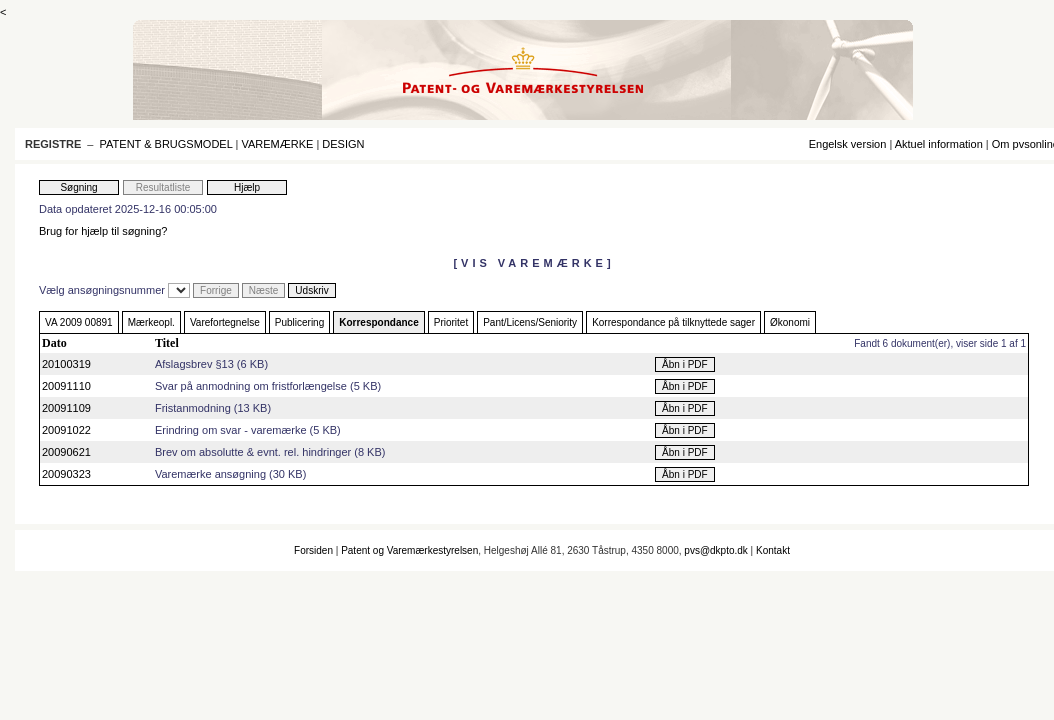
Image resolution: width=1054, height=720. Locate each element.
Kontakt (773, 550)
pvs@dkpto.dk (716, 550)
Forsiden (313, 550)
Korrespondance (378, 322)
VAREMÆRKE (277, 144)
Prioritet (451, 322)
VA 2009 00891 (79, 322)
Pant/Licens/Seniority (530, 322)
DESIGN (343, 144)
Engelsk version (848, 144)
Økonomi (790, 322)
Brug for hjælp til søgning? (103, 231)
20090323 (66, 474)
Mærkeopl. (151, 322)
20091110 (66, 386)
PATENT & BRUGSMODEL (166, 144)
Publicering (299, 322)
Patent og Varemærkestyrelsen (409, 550)
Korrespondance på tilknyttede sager (673, 322)
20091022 (66, 430)
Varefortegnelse (225, 322)
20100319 (66, 364)
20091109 (66, 408)
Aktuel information (939, 144)
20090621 (66, 452)
